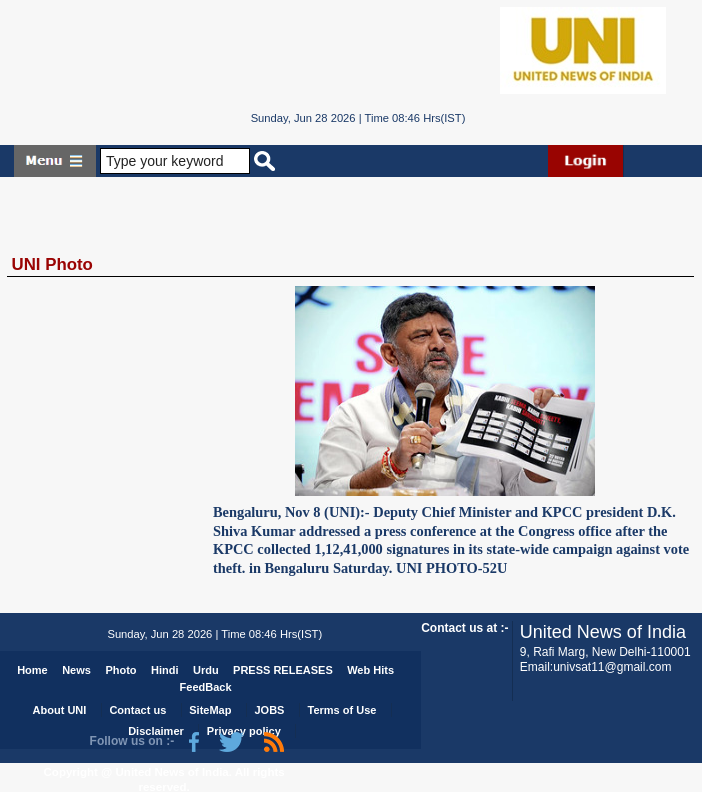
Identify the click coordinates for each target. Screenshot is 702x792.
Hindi (165, 670)
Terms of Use (342, 710)
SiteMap (210, 710)
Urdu (206, 670)
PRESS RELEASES (283, 670)
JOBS (270, 710)
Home (32, 670)
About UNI (60, 710)
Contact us (137, 710)
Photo (120, 670)
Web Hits (370, 670)
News (76, 670)
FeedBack (206, 687)
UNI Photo (52, 264)
